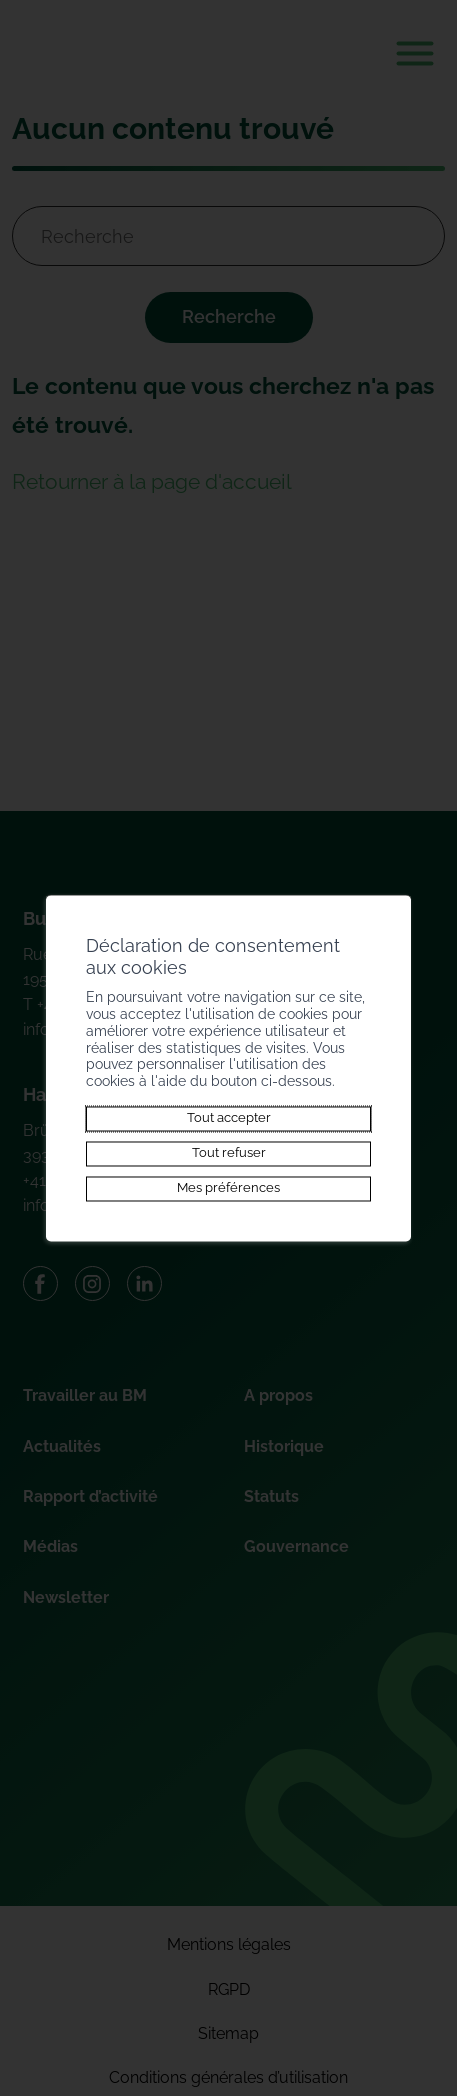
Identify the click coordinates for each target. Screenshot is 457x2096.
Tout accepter (229, 1118)
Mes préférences (228, 1188)
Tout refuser (229, 1153)
